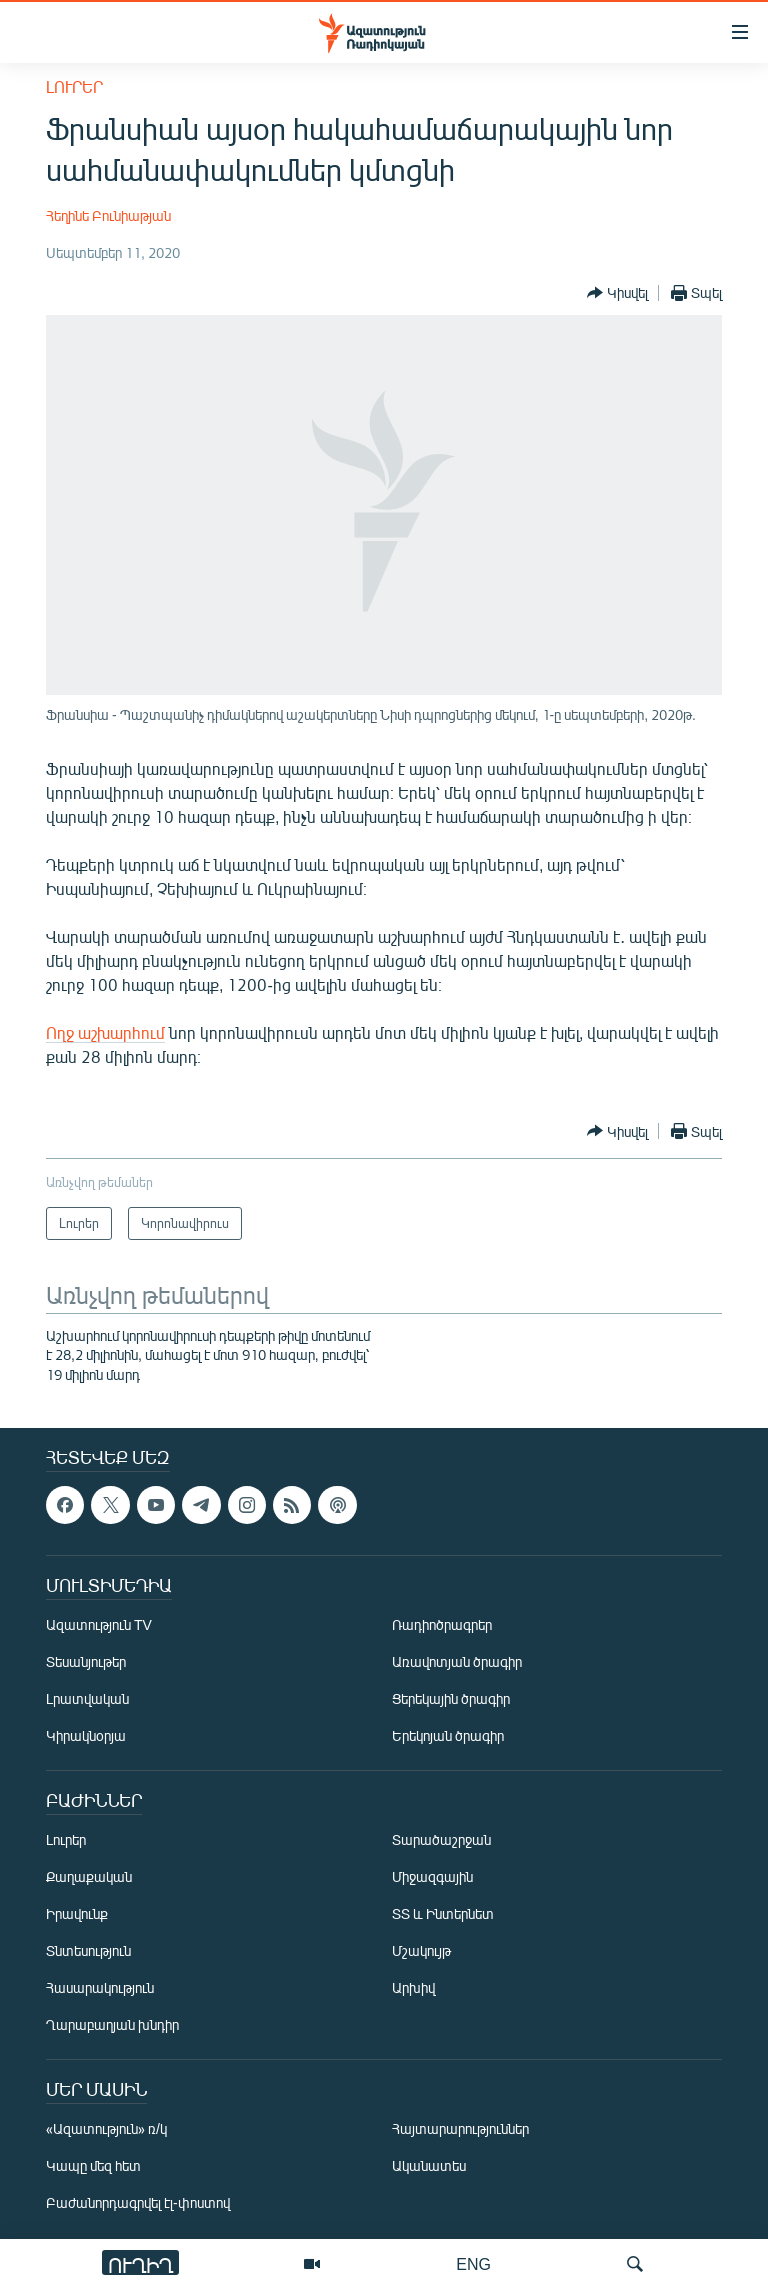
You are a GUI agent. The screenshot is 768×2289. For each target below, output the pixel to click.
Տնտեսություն (88, 1951)
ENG (473, 2263)
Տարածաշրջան (441, 1840)
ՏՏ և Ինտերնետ (443, 1914)
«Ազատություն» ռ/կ (106, 2129)
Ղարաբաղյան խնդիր (112, 2025)
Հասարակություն (100, 1988)
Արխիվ (413, 1988)
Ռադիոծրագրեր (442, 1625)
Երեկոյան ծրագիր (448, 1736)
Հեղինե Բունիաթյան (108, 215)
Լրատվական (87, 1699)
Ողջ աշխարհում (105, 1032)
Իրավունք (77, 1914)
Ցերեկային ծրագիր (451, 1699)
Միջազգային (432, 1877)
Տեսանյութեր (86, 1662)
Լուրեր (74, 86)
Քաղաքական (89, 1877)
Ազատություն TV (99, 1625)
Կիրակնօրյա (86, 1736)
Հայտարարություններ (460, 2129)
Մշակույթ (421, 1951)
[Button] (617, 293)
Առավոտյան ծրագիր (457, 1662)
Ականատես (429, 2166)
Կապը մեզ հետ (93, 2166)
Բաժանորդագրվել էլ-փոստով (138, 2203)
